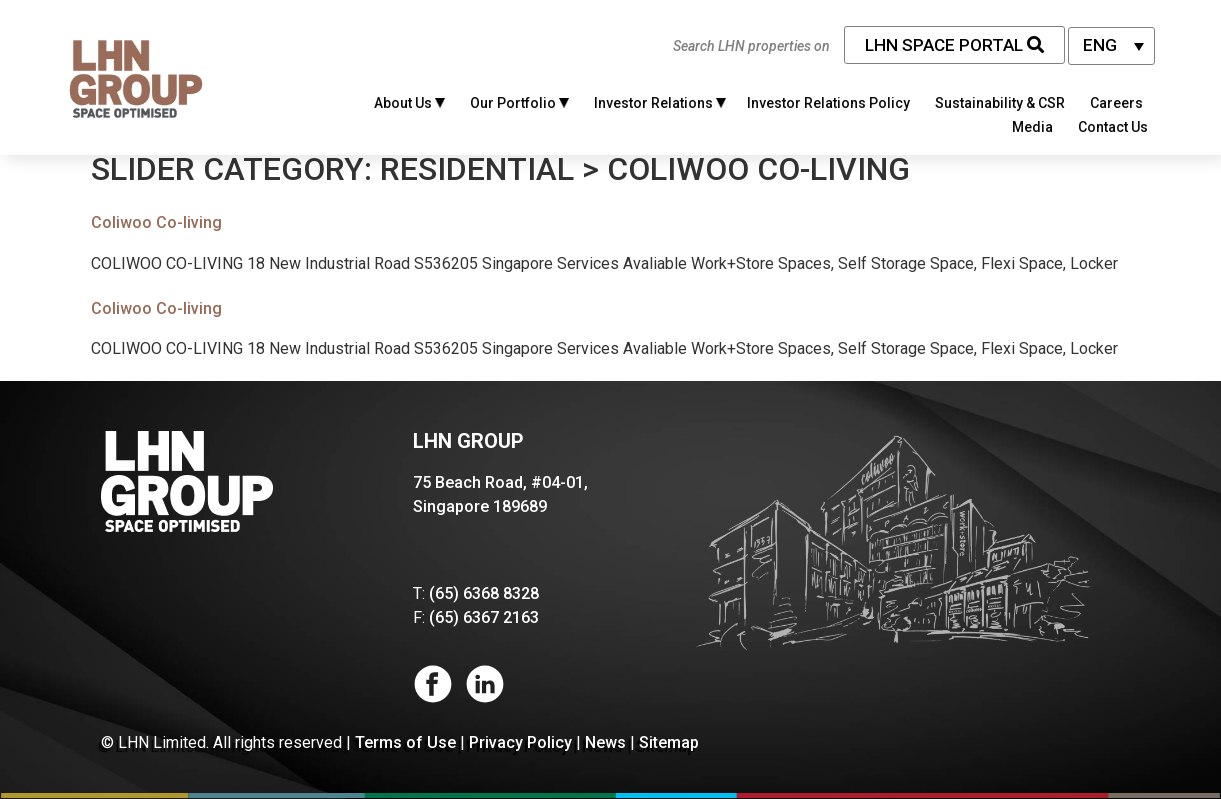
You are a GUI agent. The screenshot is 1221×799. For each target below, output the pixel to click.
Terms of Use (405, 742)
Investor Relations (660, 103)
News (605, 742)
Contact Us (1113, 127)
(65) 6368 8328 (484, 593)
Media (1032, 127)
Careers (1116, 103)
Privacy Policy (520, 742)
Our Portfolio (519, 103)
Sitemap (669, 742)
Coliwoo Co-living (156, 222)
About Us (409, 103)
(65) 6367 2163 (484, 617)
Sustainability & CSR (1000, 103)
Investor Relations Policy (828, 103)
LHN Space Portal (954, 45)
